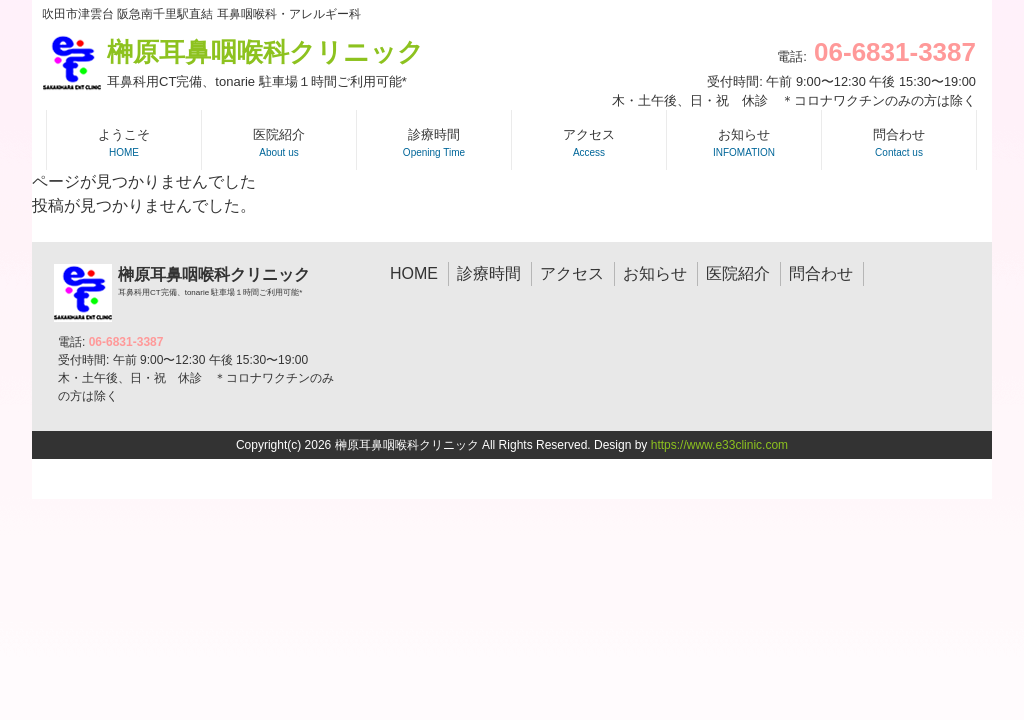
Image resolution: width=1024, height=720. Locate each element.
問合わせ (821, 273)
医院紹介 (738, 273)
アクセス (572, 273)
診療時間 (489, 273)
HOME (414, 273)
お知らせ (655, 273)
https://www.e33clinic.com (719, 445)
